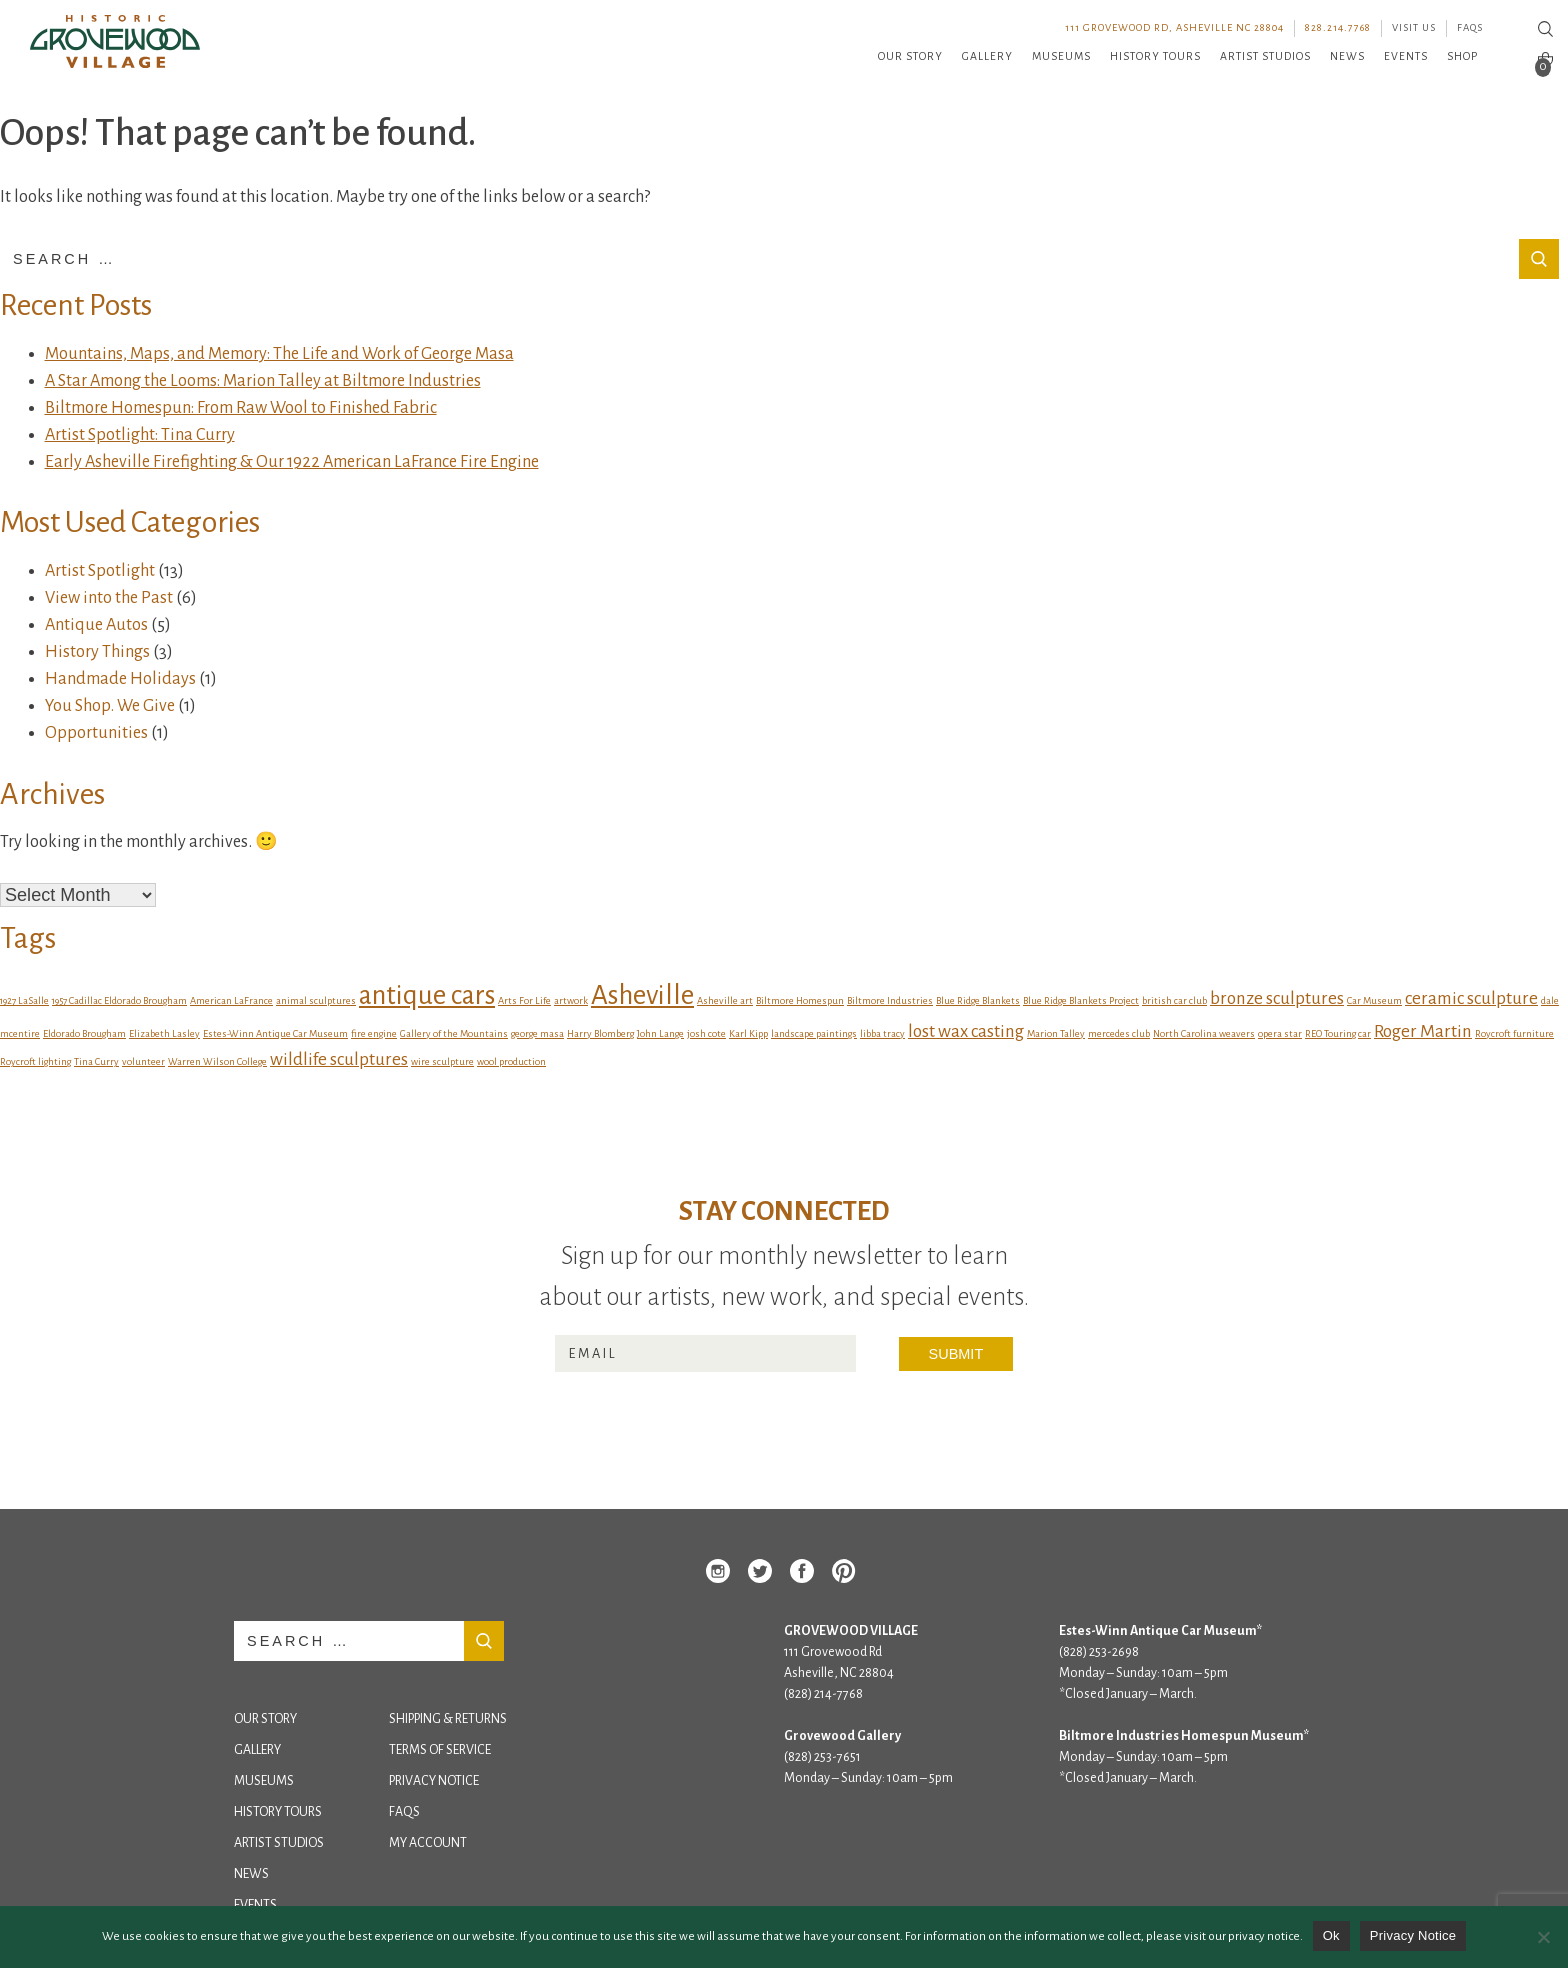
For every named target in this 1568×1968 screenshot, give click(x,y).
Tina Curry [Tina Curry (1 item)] (96, 1061)
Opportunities (96, 733)
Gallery (987, 56)
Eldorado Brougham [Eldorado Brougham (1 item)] (84, 1033)
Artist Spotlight (100, 571)
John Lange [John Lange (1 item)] (660, 1033)
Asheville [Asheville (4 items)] (642, 995)
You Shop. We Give (110, 706)
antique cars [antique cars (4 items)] (427, 995)
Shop (1462, 56)
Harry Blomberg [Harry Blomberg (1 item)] (600, 1033)
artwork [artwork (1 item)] (571, 1000)
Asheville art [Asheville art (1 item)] (725, 1000)
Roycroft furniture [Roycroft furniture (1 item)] (1514, 1033)
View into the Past (109, 598)
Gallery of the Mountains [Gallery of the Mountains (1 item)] (454, 1033)
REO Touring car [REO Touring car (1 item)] (1338, 1033)
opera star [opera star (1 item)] (1280, 1033)
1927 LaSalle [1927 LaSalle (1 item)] (24, 1000)
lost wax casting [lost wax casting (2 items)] (966, 1031)
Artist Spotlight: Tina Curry (140, 435)
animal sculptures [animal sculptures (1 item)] (316, 1000)
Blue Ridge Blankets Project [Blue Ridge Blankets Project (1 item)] (1081, 1000)
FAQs (1470, 27)
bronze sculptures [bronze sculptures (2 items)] (1277, 998)
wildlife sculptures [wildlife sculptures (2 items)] (339, 1059)
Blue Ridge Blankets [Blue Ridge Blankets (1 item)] (978, 1000)
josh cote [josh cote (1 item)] (706, 1033)
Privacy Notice (434, 1781)
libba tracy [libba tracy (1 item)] (882, 1033)
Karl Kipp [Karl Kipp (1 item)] (748, 1033)
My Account (428, 1843)
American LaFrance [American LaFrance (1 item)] (231, 1000)
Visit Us (1414, 27)
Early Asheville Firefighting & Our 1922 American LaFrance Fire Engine (292, 462)
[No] (1543, 1937)
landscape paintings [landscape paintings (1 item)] (814, 1033)
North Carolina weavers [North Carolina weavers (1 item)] (1204, 1033)
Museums (1061, 56)
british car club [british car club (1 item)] (1174, 1000)
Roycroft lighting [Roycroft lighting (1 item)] (35, 1061)
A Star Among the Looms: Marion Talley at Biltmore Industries (263, 381)
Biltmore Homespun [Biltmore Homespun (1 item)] (800, 1000)
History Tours (1155, 56)
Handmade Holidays (120, 679)
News (1347, 56)
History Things (97, 652)
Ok (1331, 1935)
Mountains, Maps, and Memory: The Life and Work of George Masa (279, 354)
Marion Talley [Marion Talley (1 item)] (1056, 1033)
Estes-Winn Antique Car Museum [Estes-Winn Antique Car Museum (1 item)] (275, 1033)
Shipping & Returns (448, 1719)
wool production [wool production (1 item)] (511, 1061)
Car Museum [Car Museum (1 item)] (1374, 1000)
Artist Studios (1265, 56)
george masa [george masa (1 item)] (537, 1033)
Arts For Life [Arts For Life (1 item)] (524, 1000)
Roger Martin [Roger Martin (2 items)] (1423, 1031)
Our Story (910, 56)
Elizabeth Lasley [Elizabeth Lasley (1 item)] (164, 1033)
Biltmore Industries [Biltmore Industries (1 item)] (890, 1000)
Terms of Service (440, 1750)
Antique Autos (96, 625)
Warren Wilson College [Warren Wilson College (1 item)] (217, 1061)
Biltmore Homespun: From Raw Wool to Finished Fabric (241, 408)
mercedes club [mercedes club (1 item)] (1119, 1033)
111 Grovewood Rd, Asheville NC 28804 (1174, 27)
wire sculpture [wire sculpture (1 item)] (442, 1061)
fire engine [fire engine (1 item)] (374, 1033)
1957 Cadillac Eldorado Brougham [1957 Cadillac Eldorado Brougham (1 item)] (119, 1000)
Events (1406, 56)
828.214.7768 (1338, 27)
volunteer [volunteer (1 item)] (143, 1061)
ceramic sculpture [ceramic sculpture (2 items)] (1471, 998)
